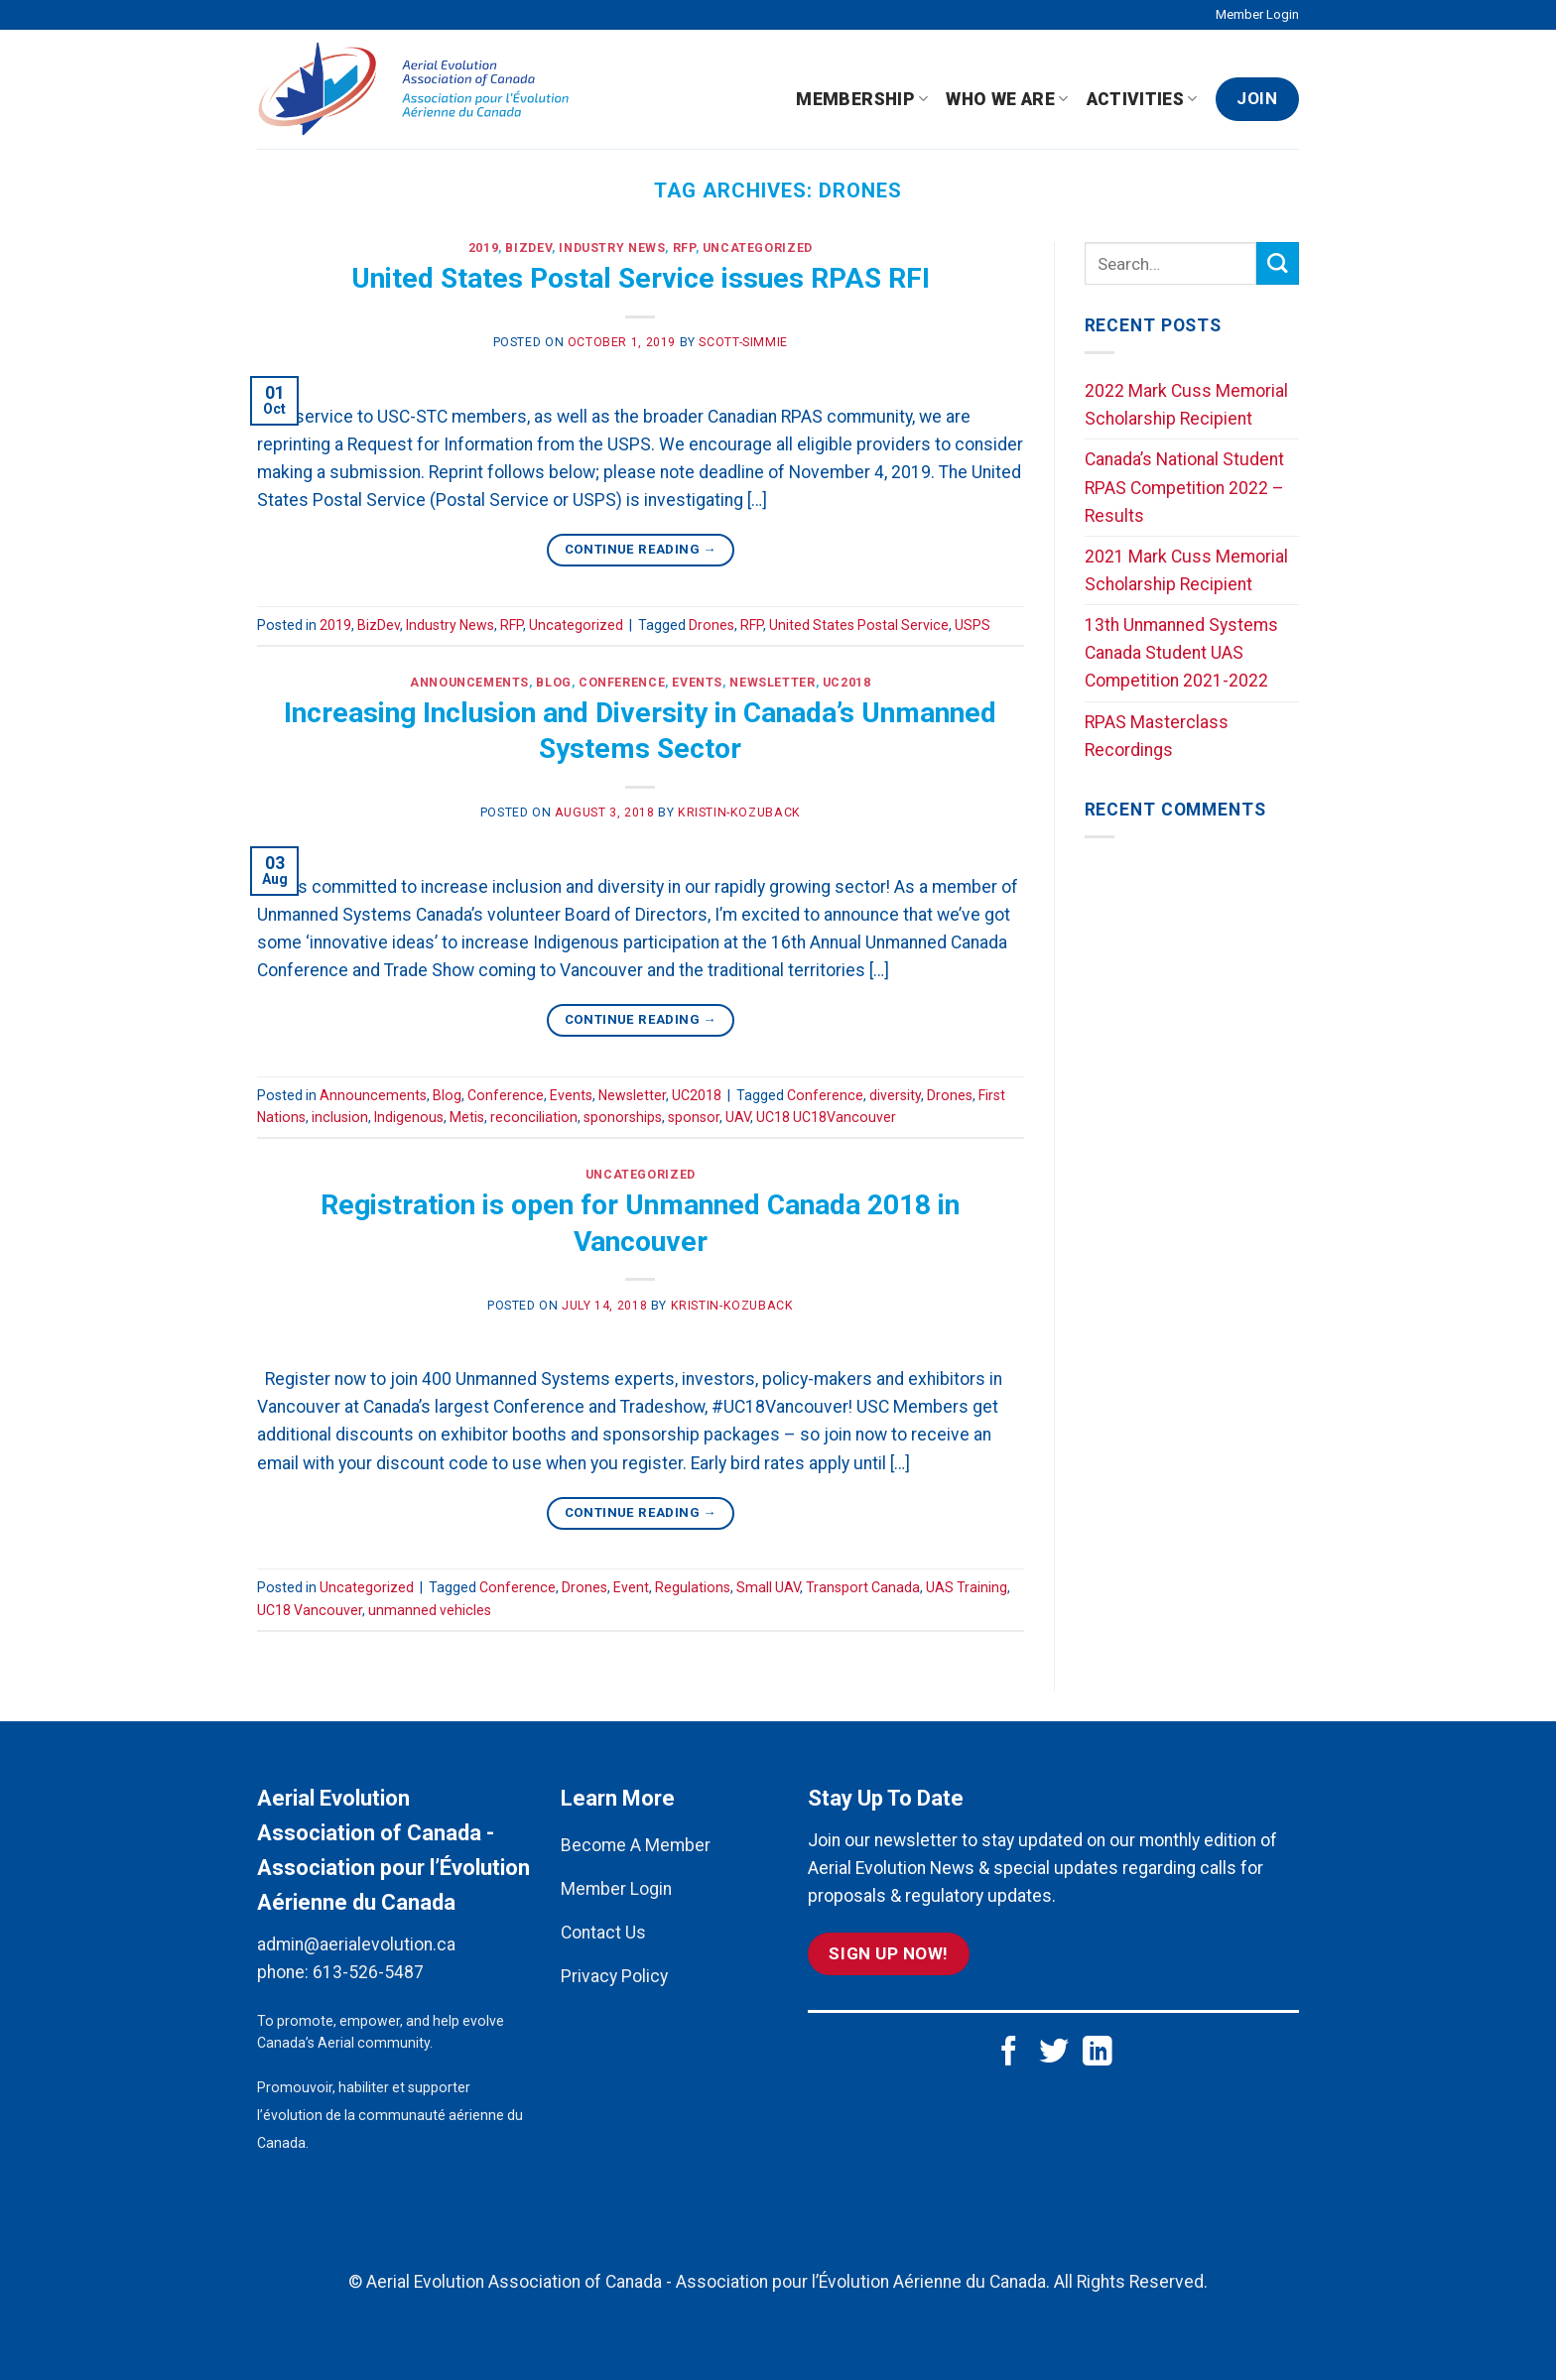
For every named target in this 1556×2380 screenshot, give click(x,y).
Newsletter (772, 682)
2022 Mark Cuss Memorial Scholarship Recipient (1186, 405)
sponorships (623, 1117)
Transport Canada (863, 1587)
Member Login (1257, 14)
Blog (553, 682)
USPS (972, 625)
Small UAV (768, 1587)
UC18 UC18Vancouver (826, 1117)
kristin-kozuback (739, 812)
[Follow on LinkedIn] (1097, 2053)
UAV (737, 1117)
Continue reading (640, 549)
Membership (862, 99)
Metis (467, 1117)
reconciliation (534, 1117)
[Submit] (1277, 263)
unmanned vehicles (429, 1610)
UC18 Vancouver (309, 1610)
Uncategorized (758, 248)
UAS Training (966, 1587)
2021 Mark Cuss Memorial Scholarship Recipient (1186, 570)
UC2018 (847, 682)
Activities (1142, 99)
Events (697, 682)
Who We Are (1007, 99)
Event (631, 1587)
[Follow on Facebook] (1009, 2053)
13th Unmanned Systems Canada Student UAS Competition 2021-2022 (1181, 652)
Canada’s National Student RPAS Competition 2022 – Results (1184, 487)
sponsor (693, 1117)
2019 (483, 248)
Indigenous (409, 1117)
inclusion (340, 1117)
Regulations (692, 1587)
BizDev (528, 248)
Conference (622, 682)
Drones (711, 625)
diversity (895, 1095)
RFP (684, 248)
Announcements (469, 682)
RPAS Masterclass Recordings (1157, 736)
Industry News (612, 248)
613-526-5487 (368, 1972)
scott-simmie (743, 342)
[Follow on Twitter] (1054, 2053)
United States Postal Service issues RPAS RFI (640, 278)
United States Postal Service (859, 625)
